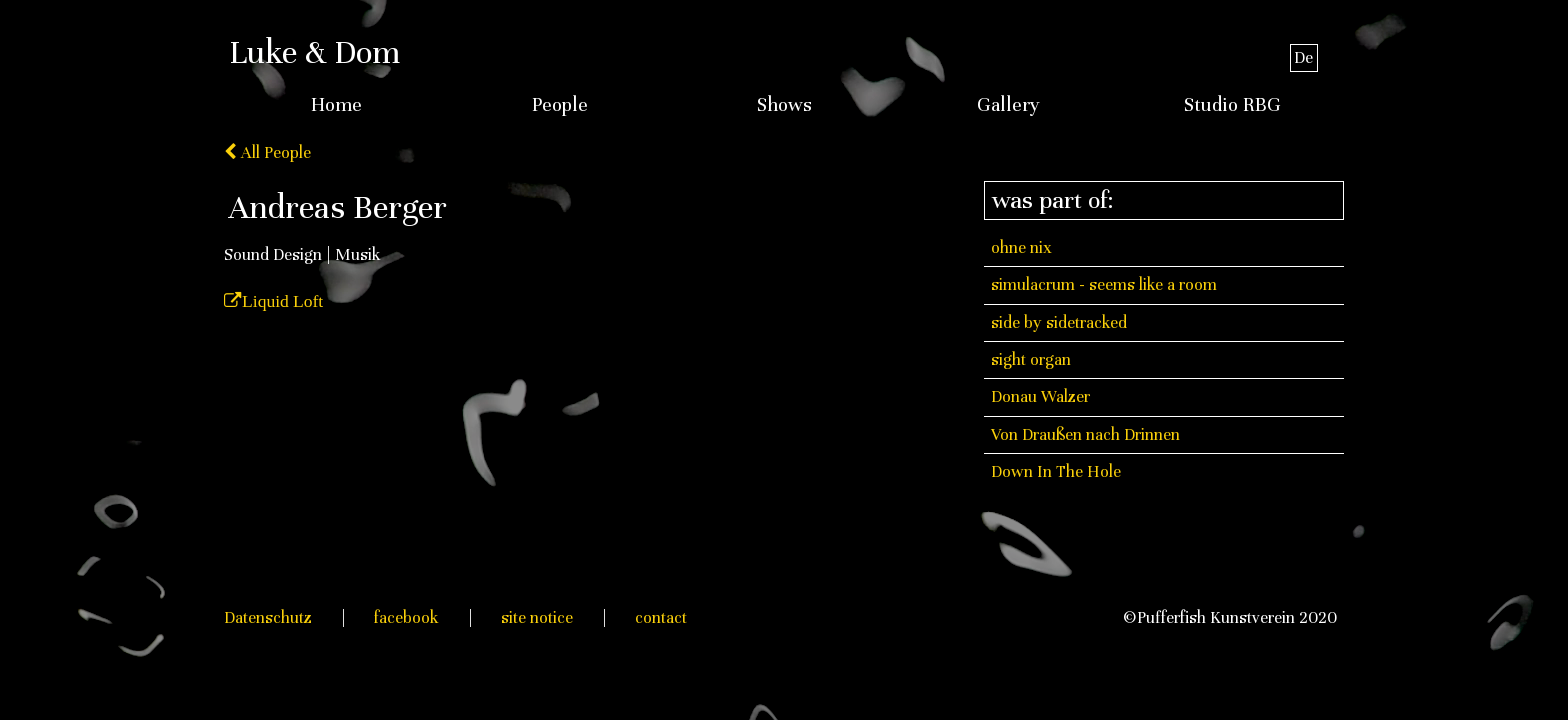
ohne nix (1021, 247)
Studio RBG (1232, 105)
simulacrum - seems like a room (1104, 284)
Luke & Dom (314, 52)
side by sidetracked (1059, 322)
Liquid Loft (282, 301)
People (560, 105)
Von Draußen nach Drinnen (1085, 434)
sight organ (1031, 359)
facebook (406, 617)
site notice (537, 617)
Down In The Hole (1056, 471)
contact (661, 617)
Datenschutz (268, 617)
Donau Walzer (1040, 396)
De (1303, 57)
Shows (784, 105)
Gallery (1008, 105)
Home (336, 105)
